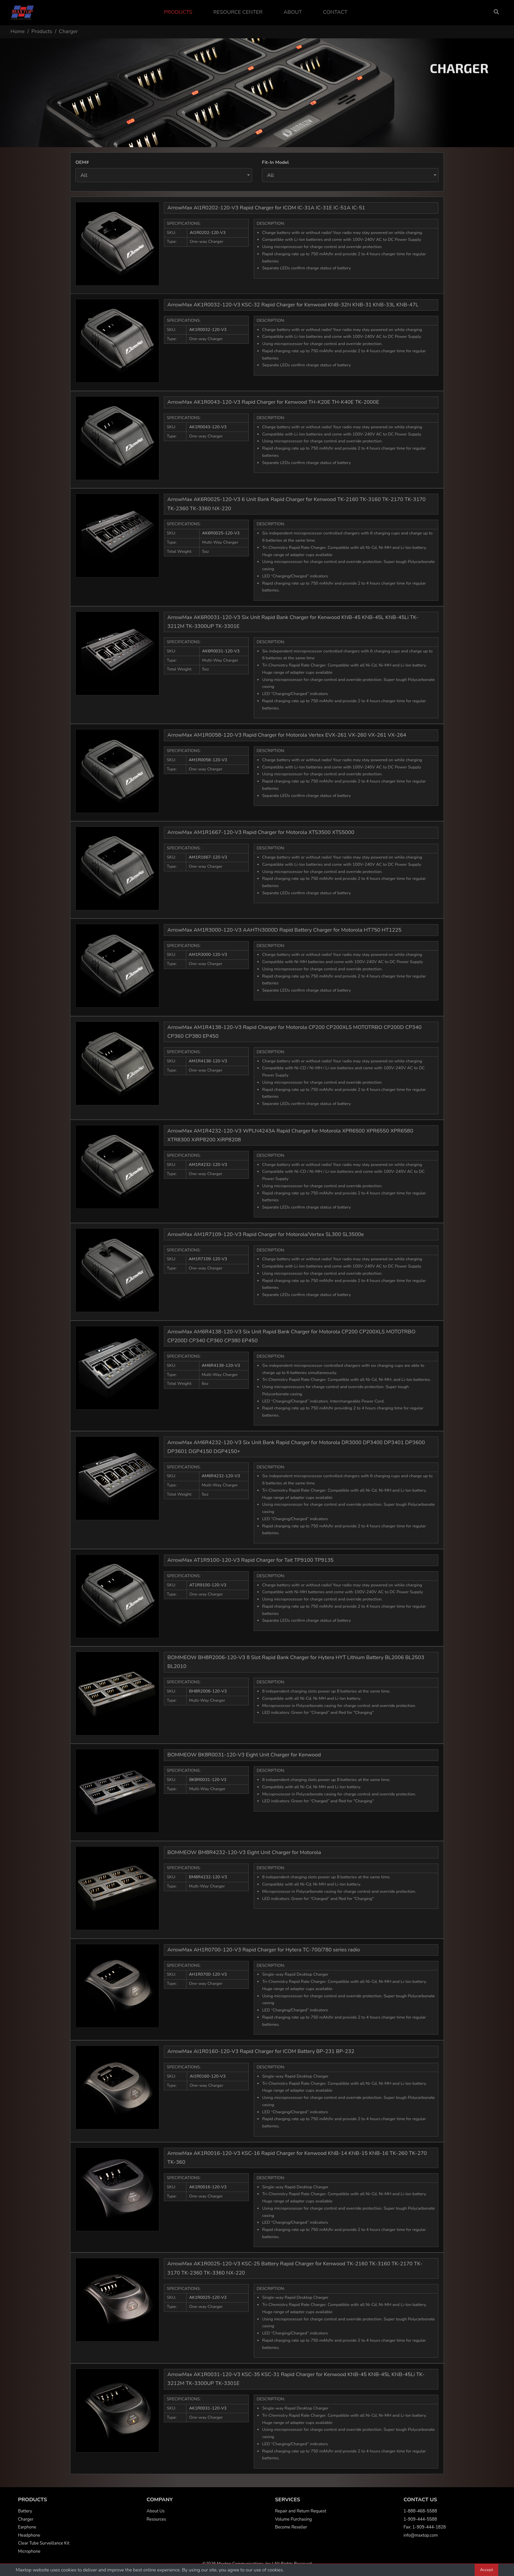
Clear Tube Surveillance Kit (43, 2543)
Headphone (29, 2535)
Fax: (408, 2527)
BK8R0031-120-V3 (207, 1780)
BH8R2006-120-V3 (208, 1691)
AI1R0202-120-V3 (208, 233)
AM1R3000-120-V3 (208, 955)
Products (178, 12)
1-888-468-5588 (420, 2511)
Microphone (29, 2551)
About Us (156, 2511)
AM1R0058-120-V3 (208, 760)
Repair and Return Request (300, 2511)
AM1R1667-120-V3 (208, 857)
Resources (156, 2519)
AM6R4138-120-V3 (221, 1365)
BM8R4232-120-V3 (208, 1877)
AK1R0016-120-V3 (208, 2187)
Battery (25, 2511)
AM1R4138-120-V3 (208, 1061)
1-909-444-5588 (420, 2519)
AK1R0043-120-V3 (208, 427)
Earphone (27, 2527)
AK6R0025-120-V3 (221, 533)
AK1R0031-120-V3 (208, 2408)
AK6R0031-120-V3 (221, 651)
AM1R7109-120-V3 (208, 1259)
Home (17, 31)
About (293, 12)
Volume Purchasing (293, 2519)
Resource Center (238, 12)
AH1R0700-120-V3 (208, 1974)
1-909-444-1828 (429, 2527)
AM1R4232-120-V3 (208, 1165)
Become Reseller (291, 2527)
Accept (486, 2570)
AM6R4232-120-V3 (221, 1476)
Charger (25, 2519)
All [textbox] (83, 175)
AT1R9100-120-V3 (207, 1585)
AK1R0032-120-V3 (208, 330)
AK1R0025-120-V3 (208, 2297)
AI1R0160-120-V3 (208, 2076)
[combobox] (163, 175)
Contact (335, 12)
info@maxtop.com (421, 2535)
